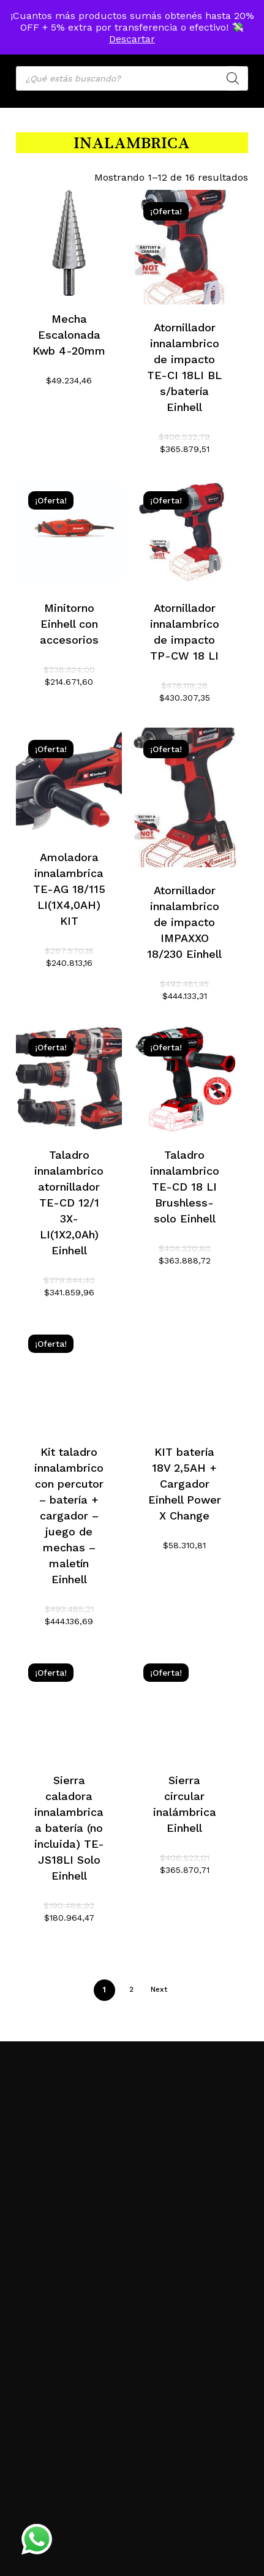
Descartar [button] (132, 39)
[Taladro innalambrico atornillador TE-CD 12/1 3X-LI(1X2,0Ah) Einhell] (69, 1079)
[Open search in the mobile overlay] (132, 78)
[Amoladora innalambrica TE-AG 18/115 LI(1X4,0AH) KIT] (69, 781)
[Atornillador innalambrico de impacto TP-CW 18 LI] (184, 532)
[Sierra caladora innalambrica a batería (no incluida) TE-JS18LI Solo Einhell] (69, 1704)
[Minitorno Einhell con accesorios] (69, 532)
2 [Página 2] (131, 1989)
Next (159, 1989)
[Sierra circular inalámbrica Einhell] (184, 1704)
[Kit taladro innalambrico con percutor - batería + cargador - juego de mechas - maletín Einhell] (69, 1375)
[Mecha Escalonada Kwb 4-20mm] (69, 243)
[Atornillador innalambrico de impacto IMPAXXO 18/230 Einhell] (184, 797)
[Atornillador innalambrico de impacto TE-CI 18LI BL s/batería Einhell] (184, 247)
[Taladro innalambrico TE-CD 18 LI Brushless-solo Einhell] (184, 1079)
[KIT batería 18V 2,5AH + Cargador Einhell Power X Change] (184, 1375)
